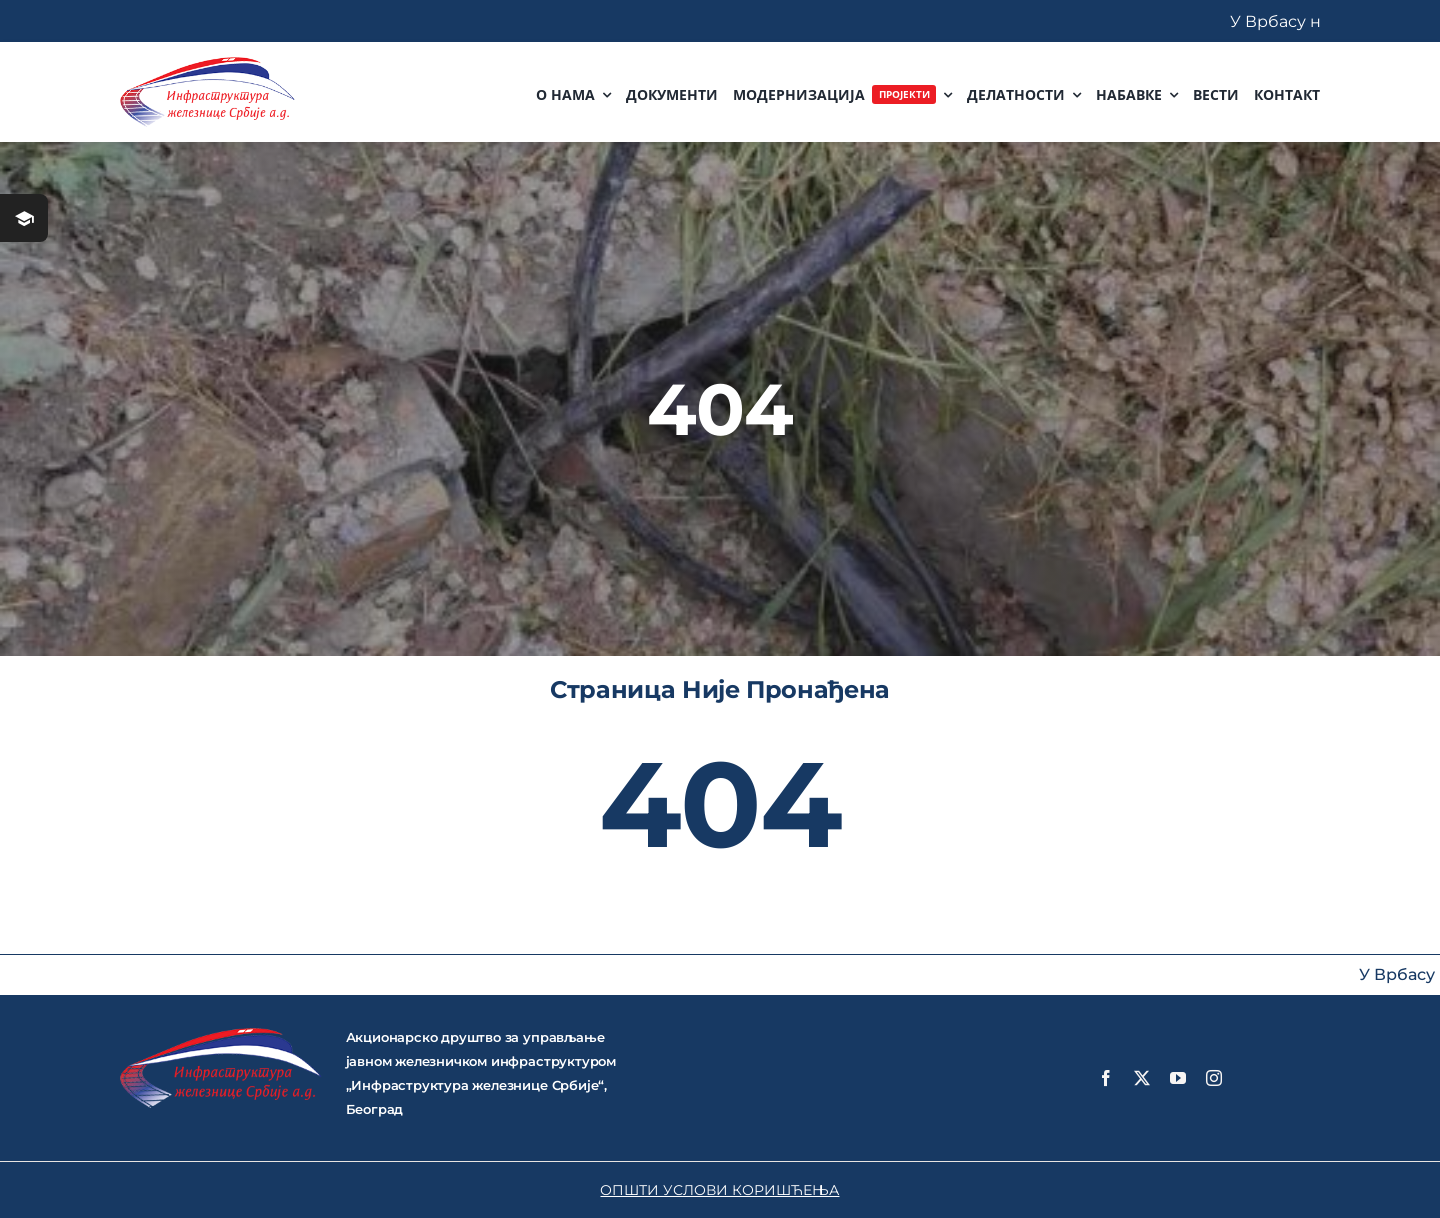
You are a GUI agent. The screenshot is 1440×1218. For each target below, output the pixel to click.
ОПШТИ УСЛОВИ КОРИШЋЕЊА (719, 1190)
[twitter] (1142, 1078)
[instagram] (1214, 1078)
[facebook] (1106, 1078)
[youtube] (1178, 1078)
